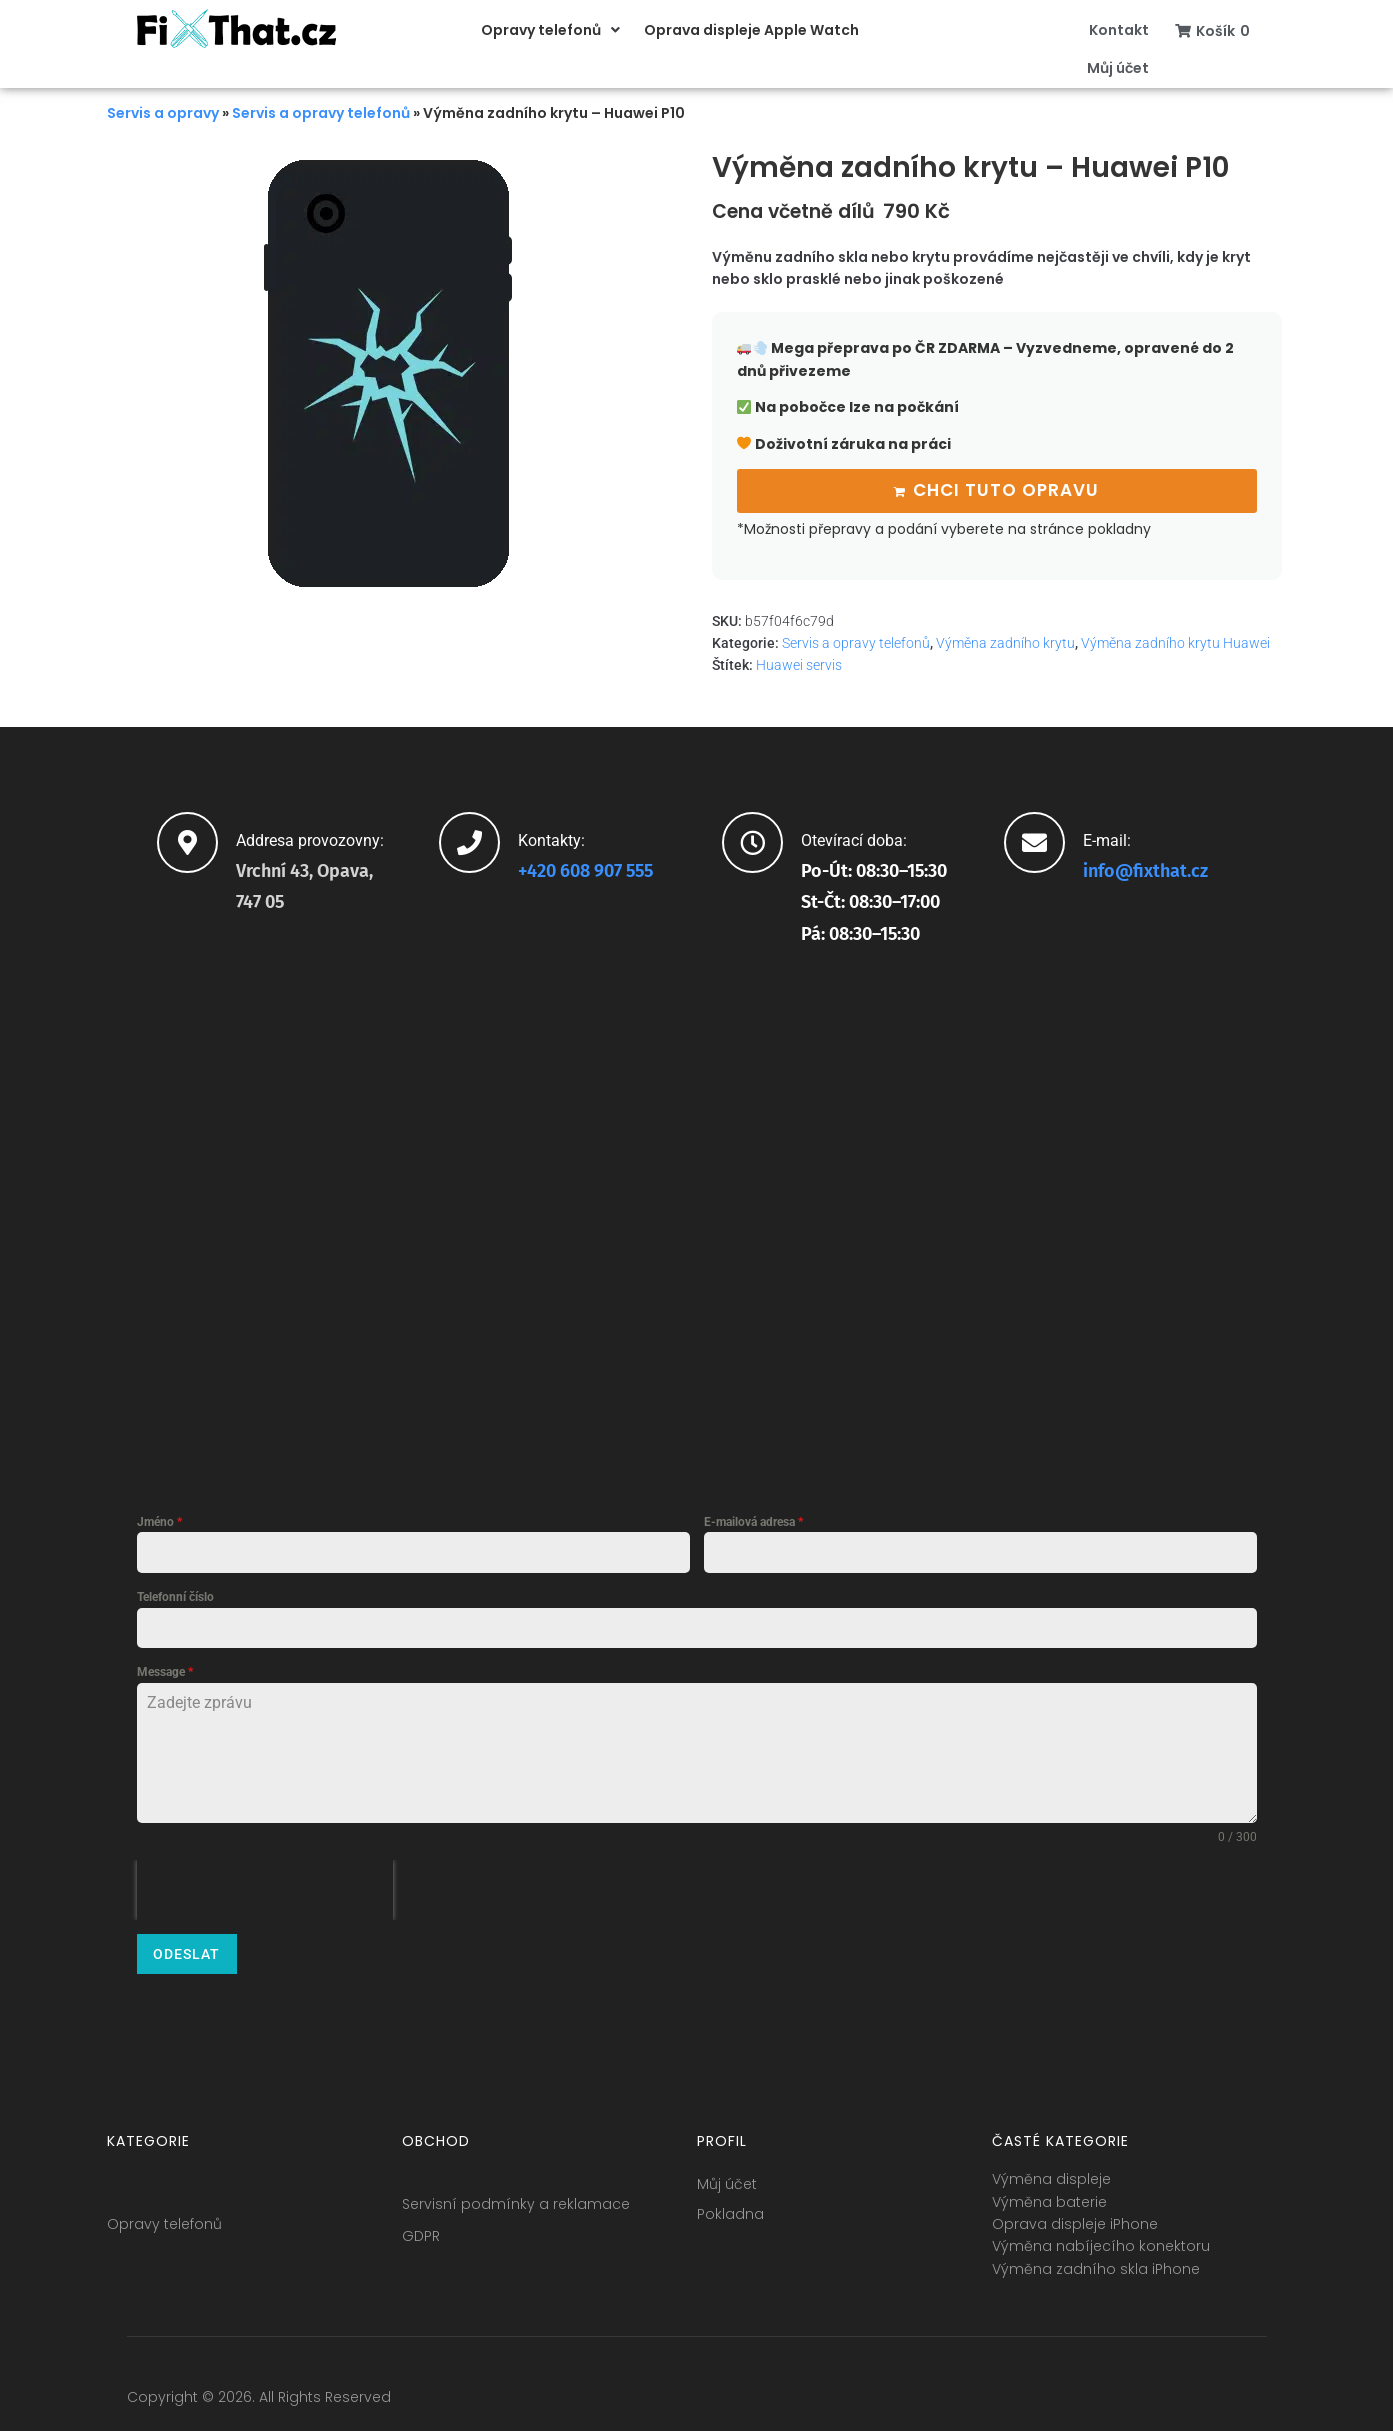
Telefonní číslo (175, 1595)
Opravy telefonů (164, 2215)
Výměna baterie (1049, 2192)
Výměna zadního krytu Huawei (1175, 641)
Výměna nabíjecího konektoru (1101, 2237)
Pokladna (730, 2205)
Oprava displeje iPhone (1075, 2215)
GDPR (421, 2227)
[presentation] (265, 1888)
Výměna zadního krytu (1005, 641)
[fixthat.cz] (697, 1215)
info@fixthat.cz (1145, 868)
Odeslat (186, 1952)
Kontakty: (551, 837)
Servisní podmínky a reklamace (516, 2195)
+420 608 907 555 (585, 868)
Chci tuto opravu (1006, 489)
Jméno (159, 1520)
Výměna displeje (1051, 2170)
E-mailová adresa (753, 1520)
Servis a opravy (163, 113)
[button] (552, 30)
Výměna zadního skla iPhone (1096, 2259)
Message (165, 1670)
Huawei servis (799, 663)
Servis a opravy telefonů (321, 113)
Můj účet (727, 2175)
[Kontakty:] (469, 839)
